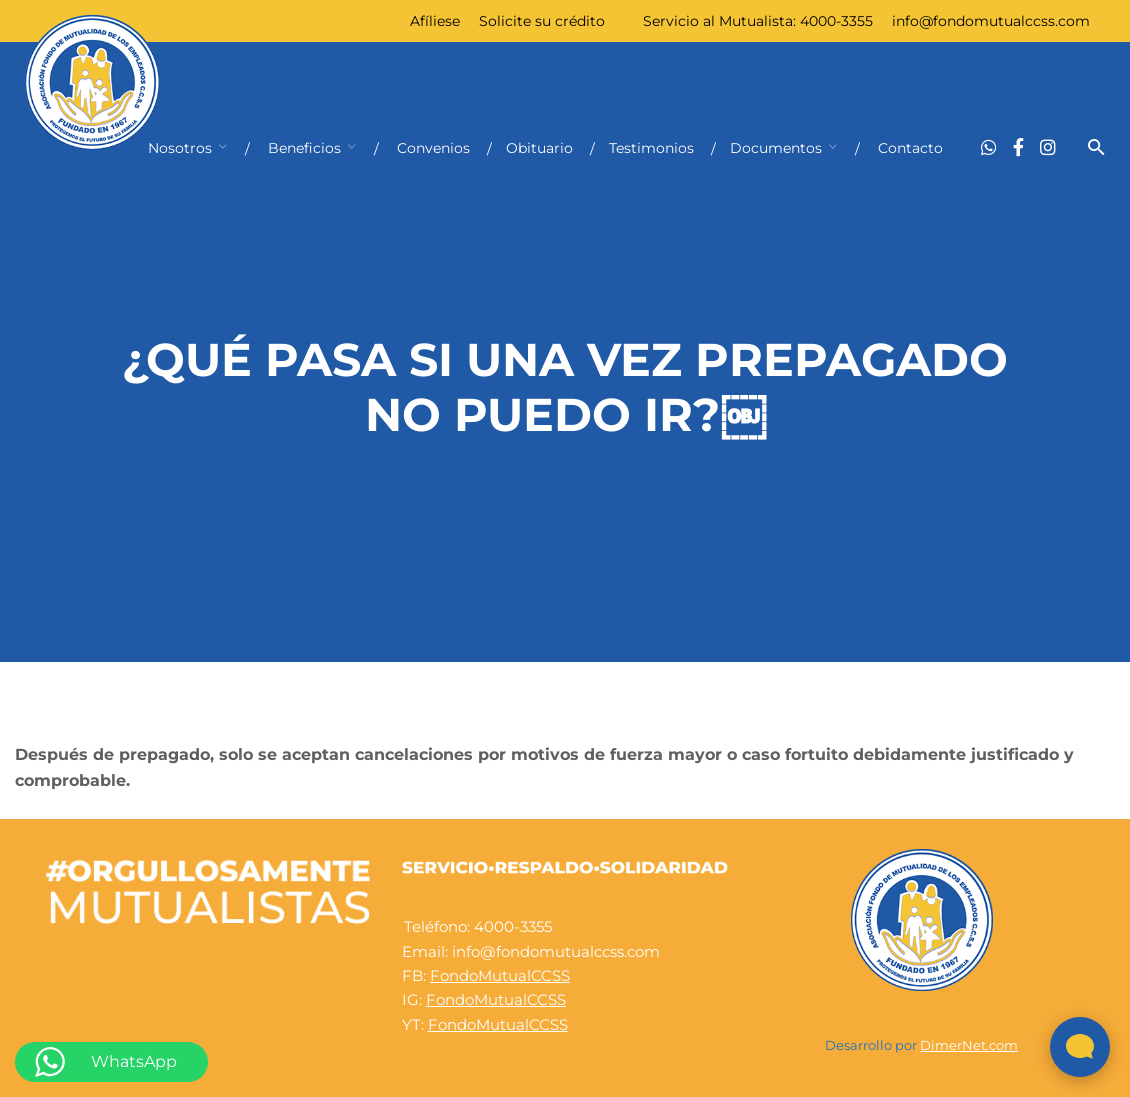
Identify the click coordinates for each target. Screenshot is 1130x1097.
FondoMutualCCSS (500, 975)
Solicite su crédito (542, 21)
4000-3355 (836, 21)
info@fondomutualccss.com (991, 21)
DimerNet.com (969, 1045)
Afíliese (435, 21)
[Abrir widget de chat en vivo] (1080, 1047)
